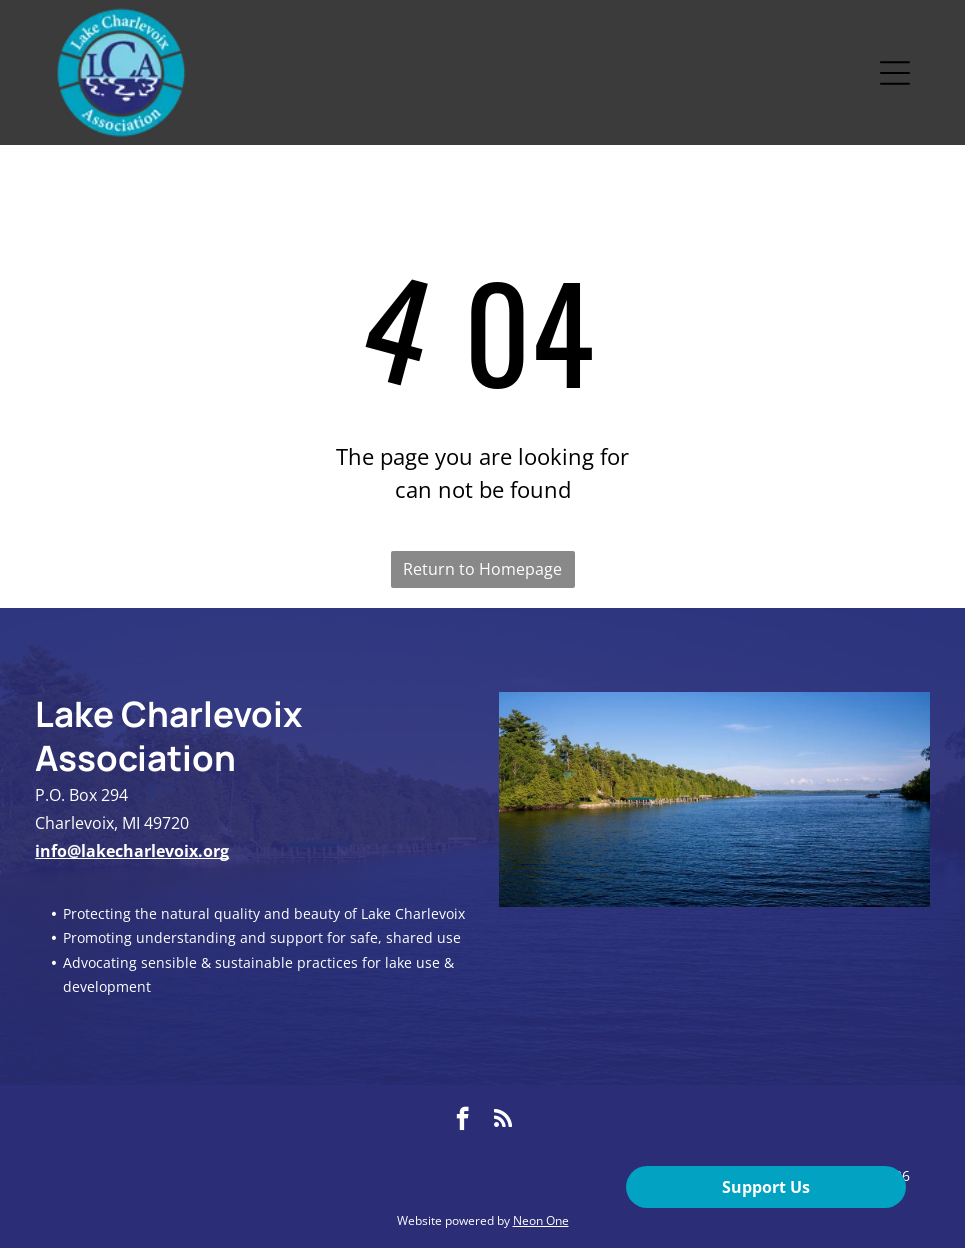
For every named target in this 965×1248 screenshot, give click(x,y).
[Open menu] (895, 73)
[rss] (502, 1121)
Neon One (541, 1220)
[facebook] (462, 1121)
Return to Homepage (482, 569)
